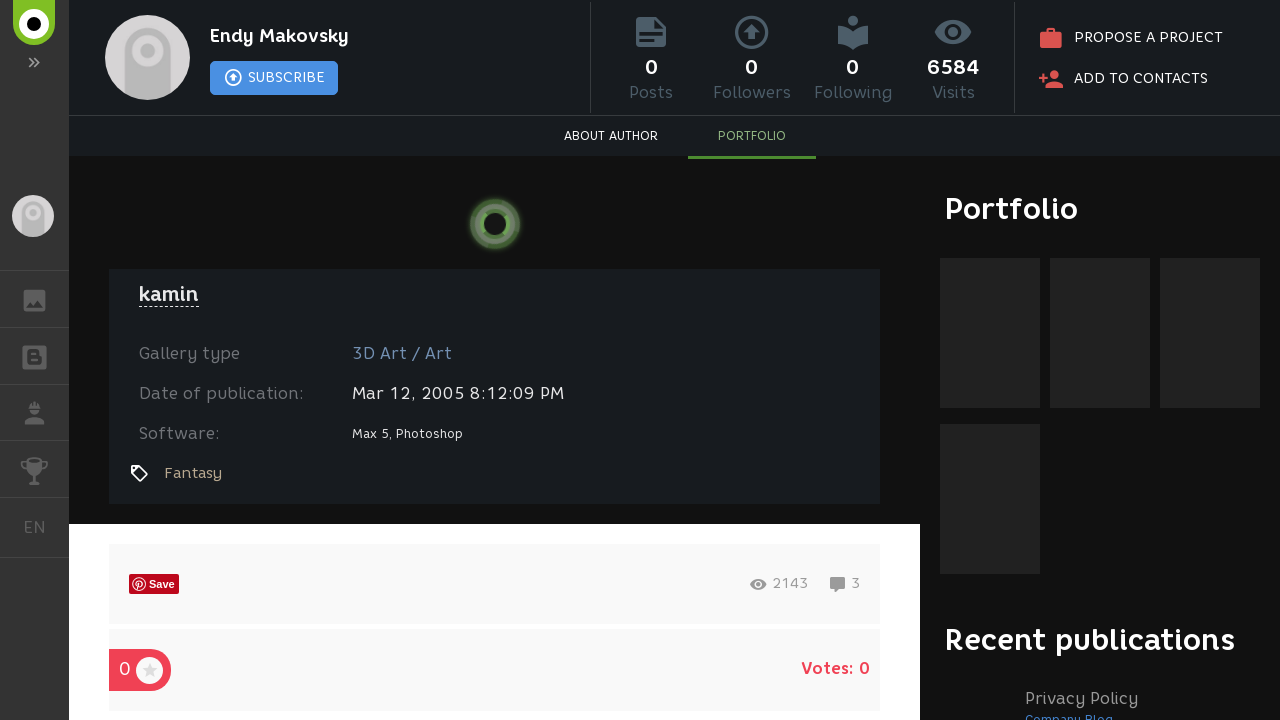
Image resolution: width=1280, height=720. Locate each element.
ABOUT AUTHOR (611, 135)
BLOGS (44, 354)
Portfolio (1011, 208)
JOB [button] (44, 413)
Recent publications (1090, 639)
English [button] (42, 527)
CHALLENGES (44, 467)
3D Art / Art (402, 353)
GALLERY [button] (44, 299)
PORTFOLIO (752, 135)
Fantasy (193, 473)
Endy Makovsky (279, 36)
